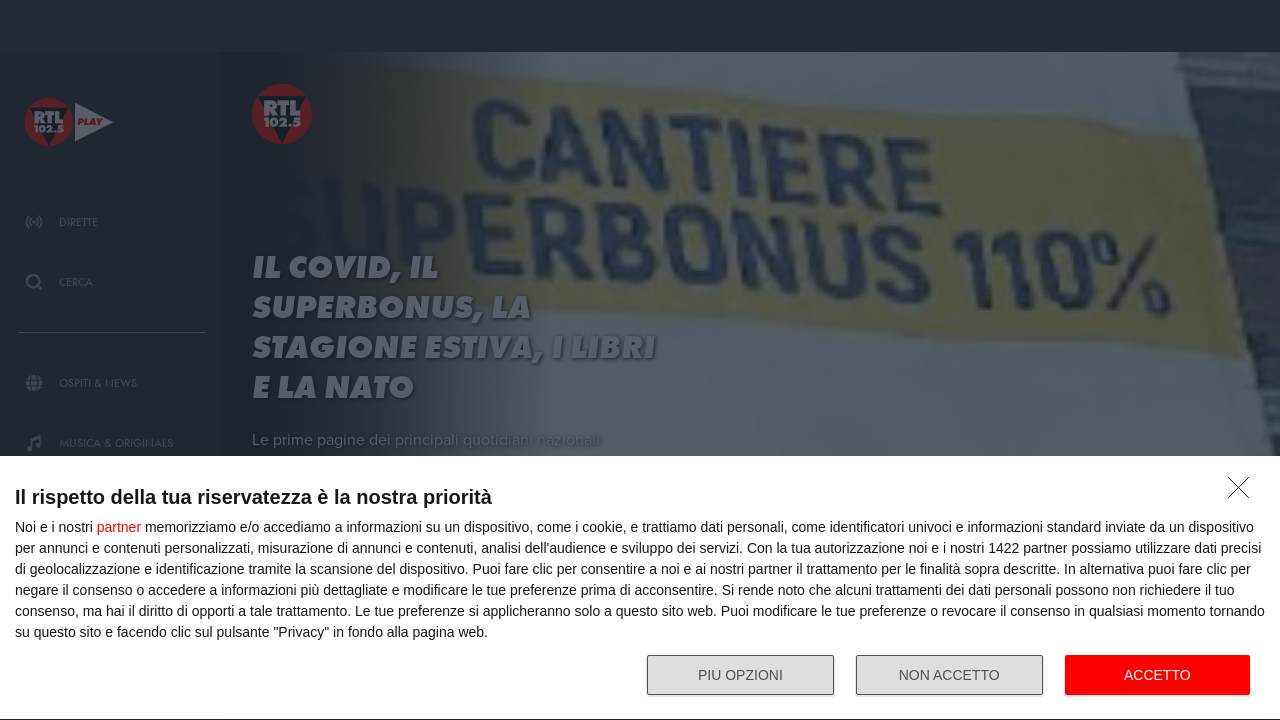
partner (119, 527)
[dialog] (640, 588)
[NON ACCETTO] (1244, 493)
